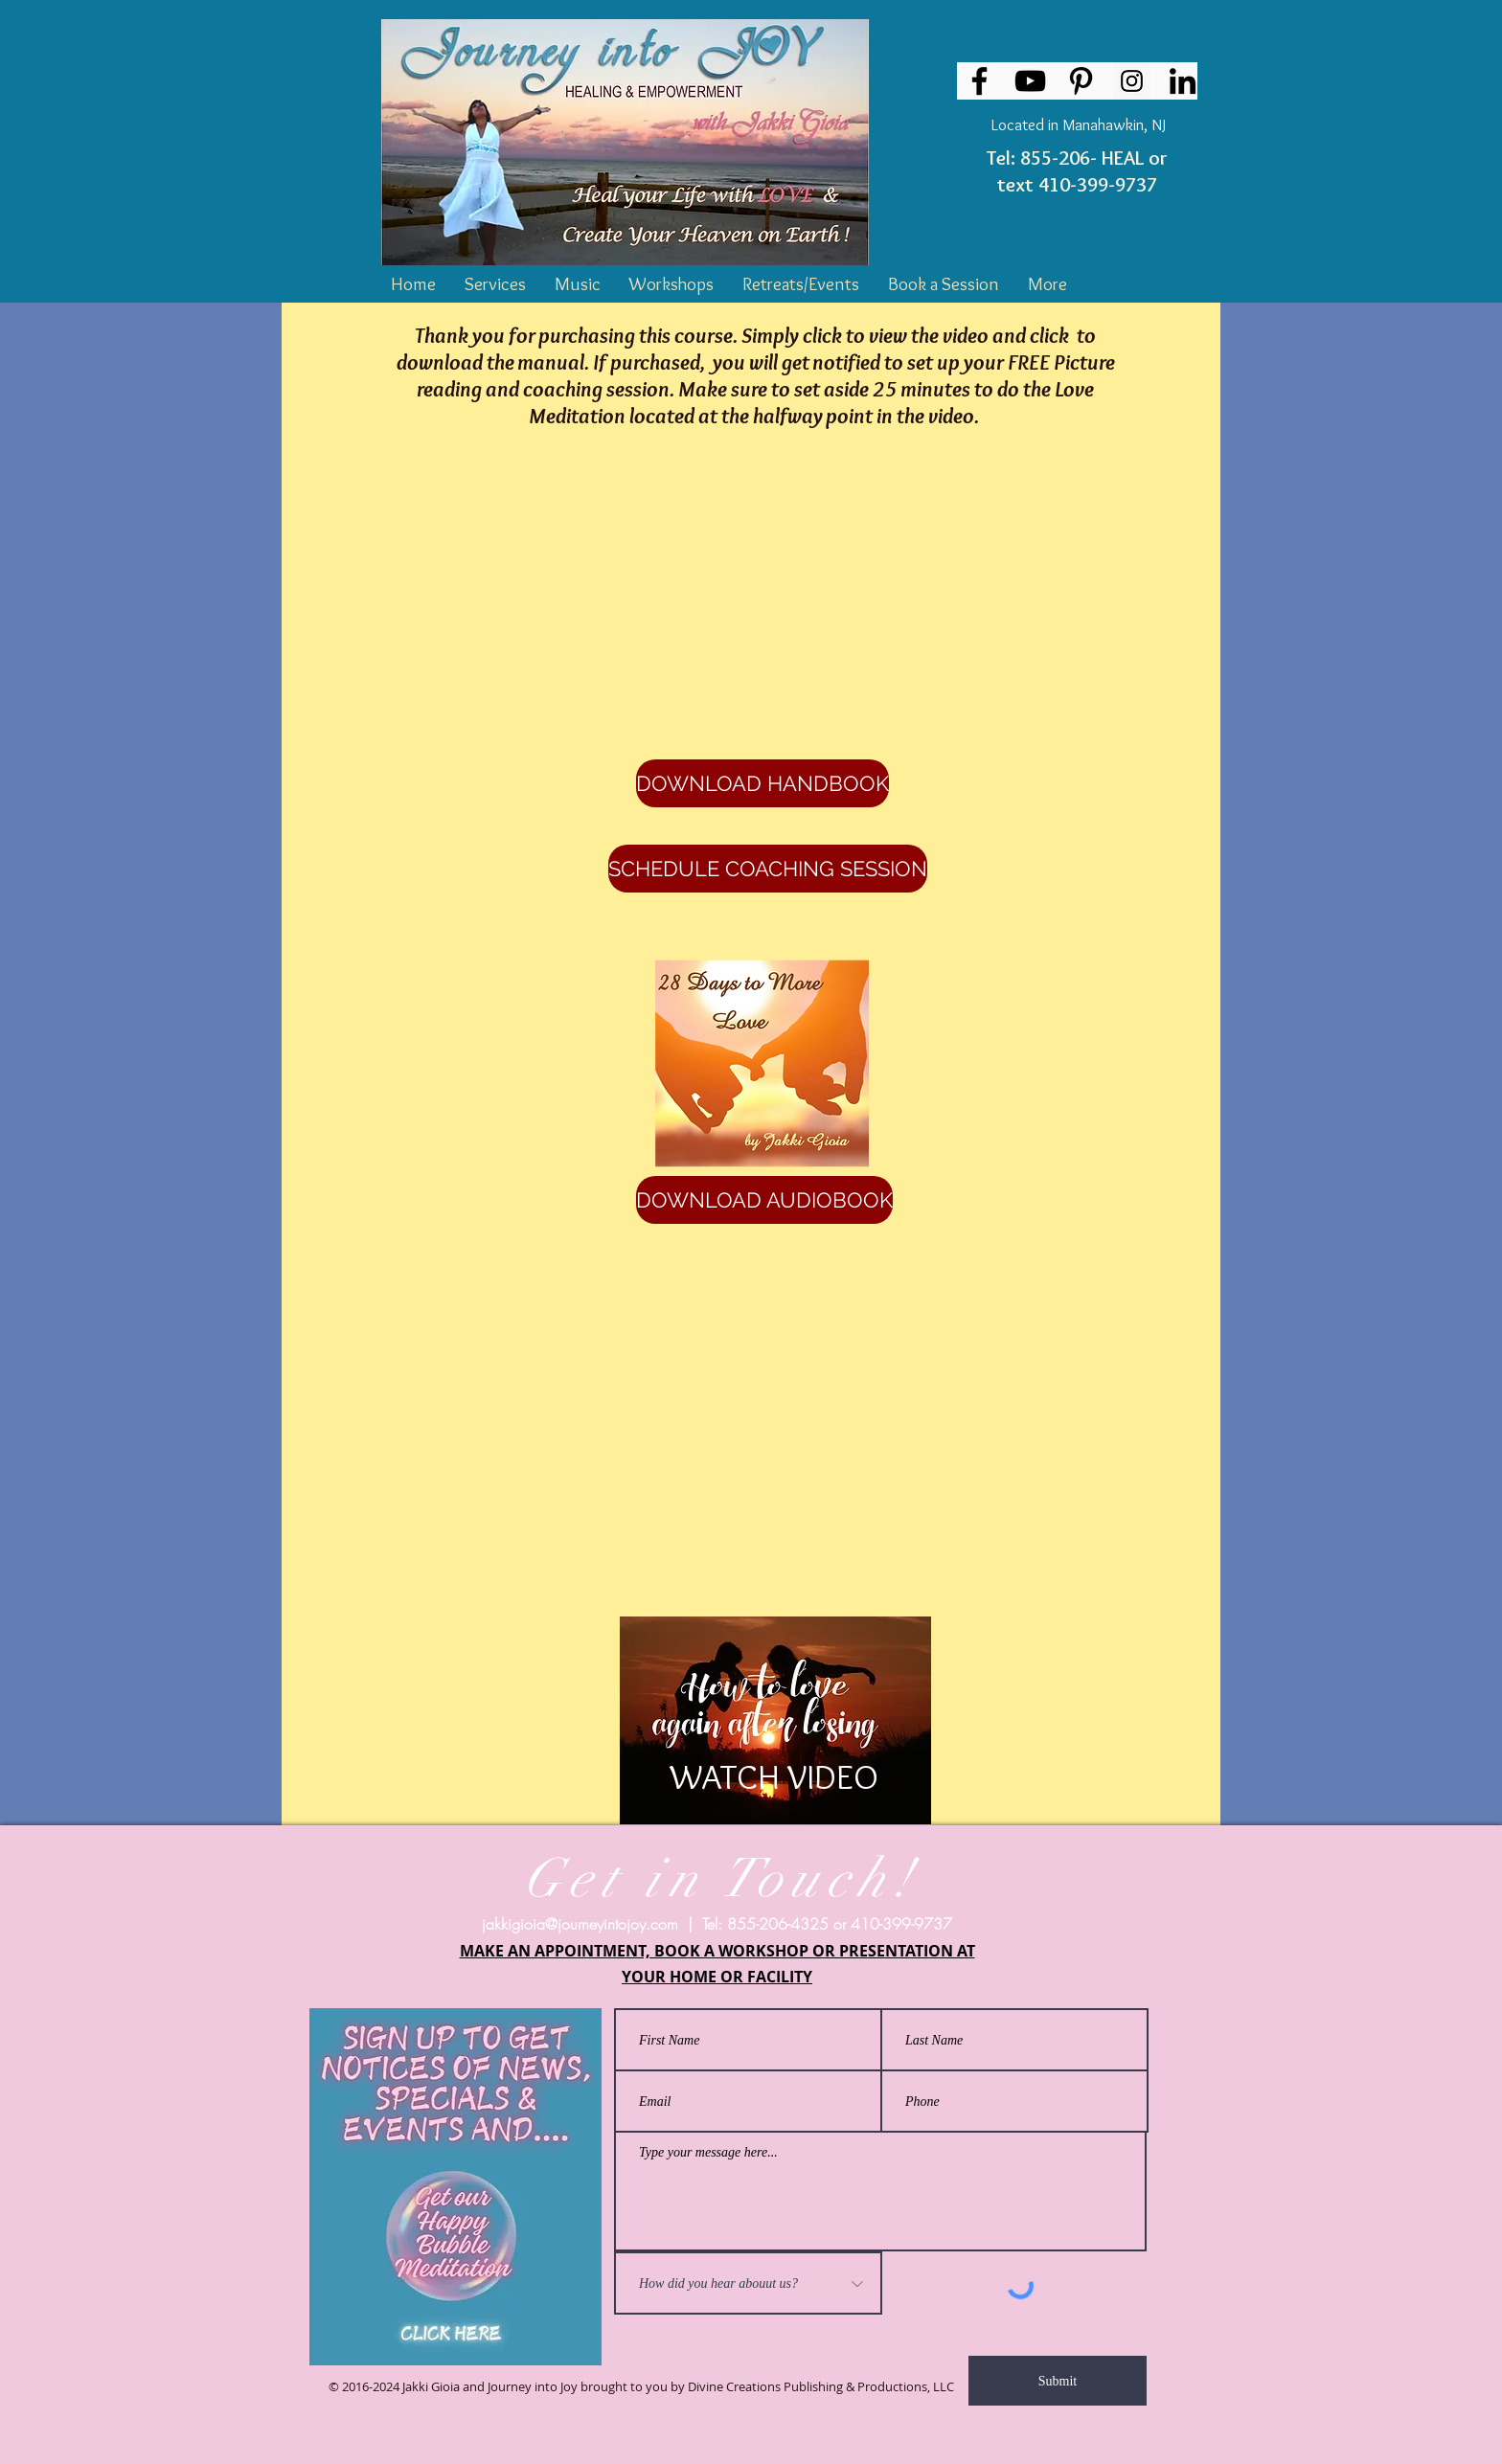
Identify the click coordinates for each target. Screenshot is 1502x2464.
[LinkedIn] (1182, 81)
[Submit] (1057, 2381)
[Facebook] (979, 81)
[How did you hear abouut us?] (748, 2283)
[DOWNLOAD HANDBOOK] (762, 783)
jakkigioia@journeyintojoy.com (580, 1923)
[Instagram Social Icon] (1131, 81)
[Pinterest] (1081, 81)
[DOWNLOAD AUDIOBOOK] (764, 1200)
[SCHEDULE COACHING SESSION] (767, 869)
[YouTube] (1030, 81)
